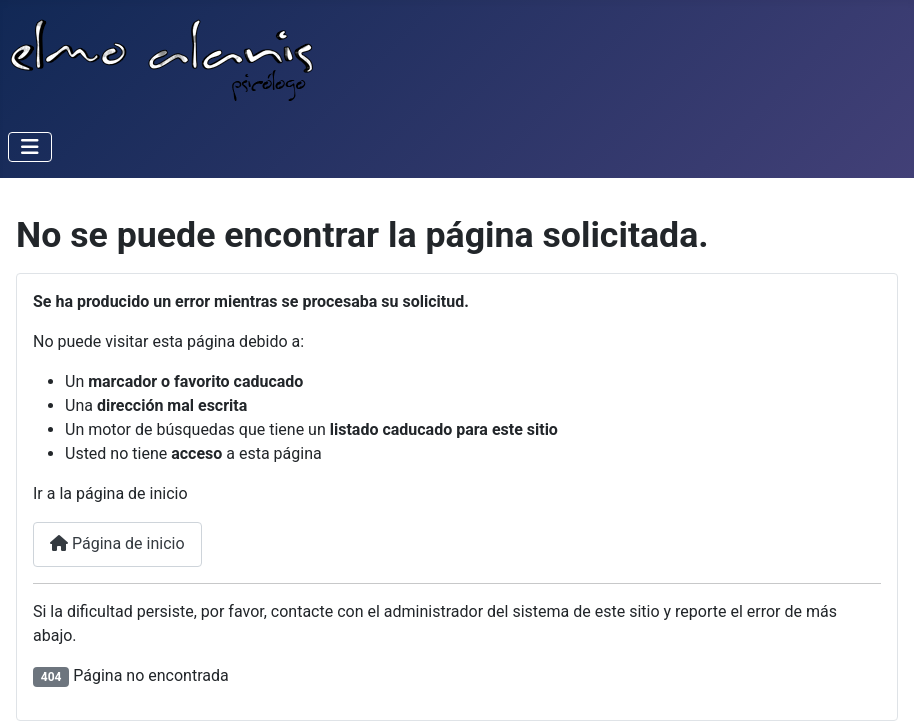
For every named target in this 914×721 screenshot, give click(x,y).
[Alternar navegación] (30, 147)
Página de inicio (117, 543)
